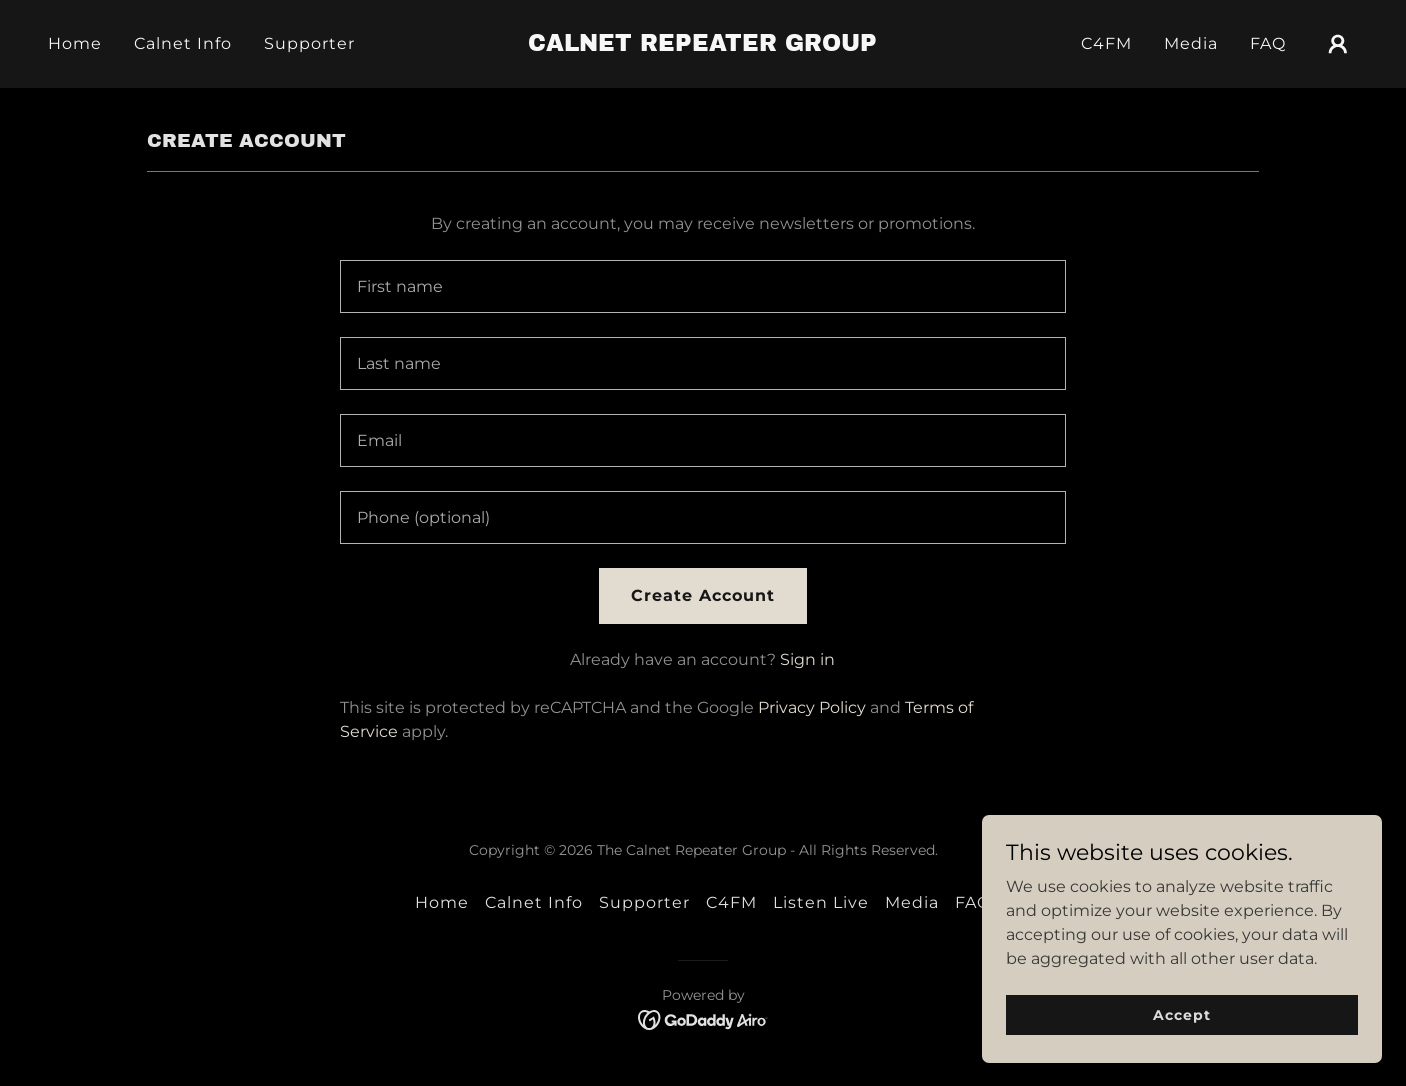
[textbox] (702, 286)
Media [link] (1191, 43)
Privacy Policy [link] (812, 707)
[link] (703, 45)
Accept (1181, 1014)
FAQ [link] (1268, 43)
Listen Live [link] (821, 902)
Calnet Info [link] (183, 43)
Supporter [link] (309, 43)
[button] (1338, 44)
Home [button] (442, 902)
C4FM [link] (1106, 43)
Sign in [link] (807, 659)
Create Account (703, 595)
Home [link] (75, 43)
